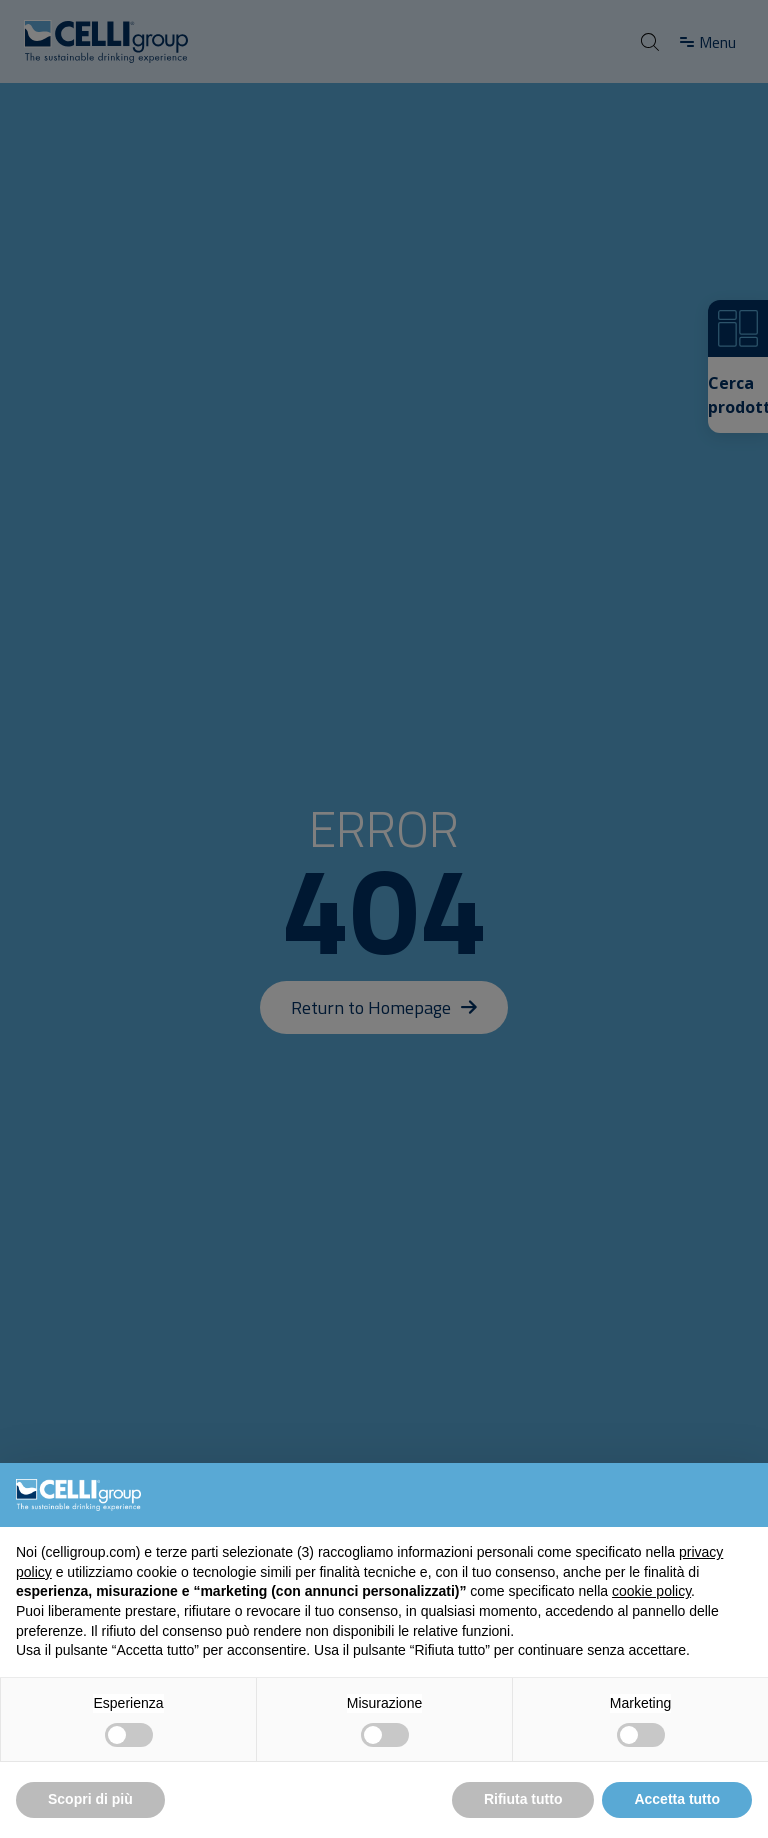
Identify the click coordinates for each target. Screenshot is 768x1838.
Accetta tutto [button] (677, 1799)
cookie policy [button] (651, 1591)
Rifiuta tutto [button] (523, 1799)
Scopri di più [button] (90, 1799)
